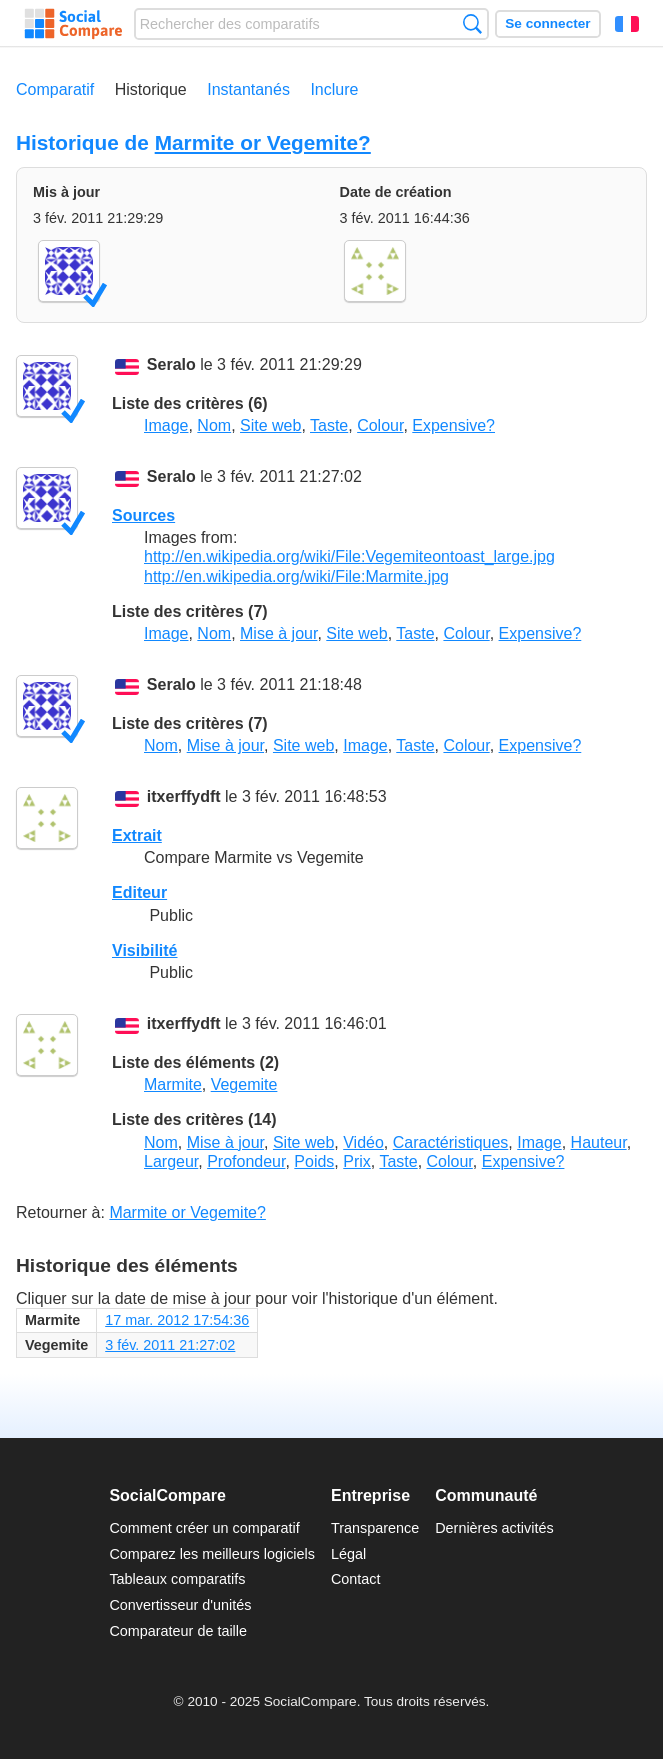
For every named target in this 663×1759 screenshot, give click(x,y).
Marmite (173, 1084)
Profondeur (246, 1161)
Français (627, 24)
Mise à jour (278, 633)
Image (166, 425)
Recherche (472, 23)
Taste (329, 425)
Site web (270, 425)
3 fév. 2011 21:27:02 (170, 1345)
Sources (143, 515)
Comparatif (55, 89)
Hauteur (599, 1142)
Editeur (139, 892)
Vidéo (363, 1142)
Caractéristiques (451, 1142)
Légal (348, 1554)
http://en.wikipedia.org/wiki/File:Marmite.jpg (296, 576)
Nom (214, 425)
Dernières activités (494, 1528)
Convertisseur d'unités (180, 1605)
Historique (151, 89)
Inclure (334, 89)
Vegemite (244, 1084)
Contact (356, 1579)
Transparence (375, 1528)
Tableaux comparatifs (177, 1579)
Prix (357, 1161)
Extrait (137, 835)
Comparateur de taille (178, 1631)
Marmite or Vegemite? (263, 142)
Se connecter (547, 23)
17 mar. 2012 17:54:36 (177, 1320)
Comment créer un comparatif (204, 1528)
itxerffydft (184, 797)
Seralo (171, 365)
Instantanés (248, 89)
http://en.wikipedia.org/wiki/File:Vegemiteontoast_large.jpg (349, 556)
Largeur (171, 1161)
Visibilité (145, 950)
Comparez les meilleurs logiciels (212, 1554)
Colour (380, 425)
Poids (314, 1161)
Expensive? (453, 425)
